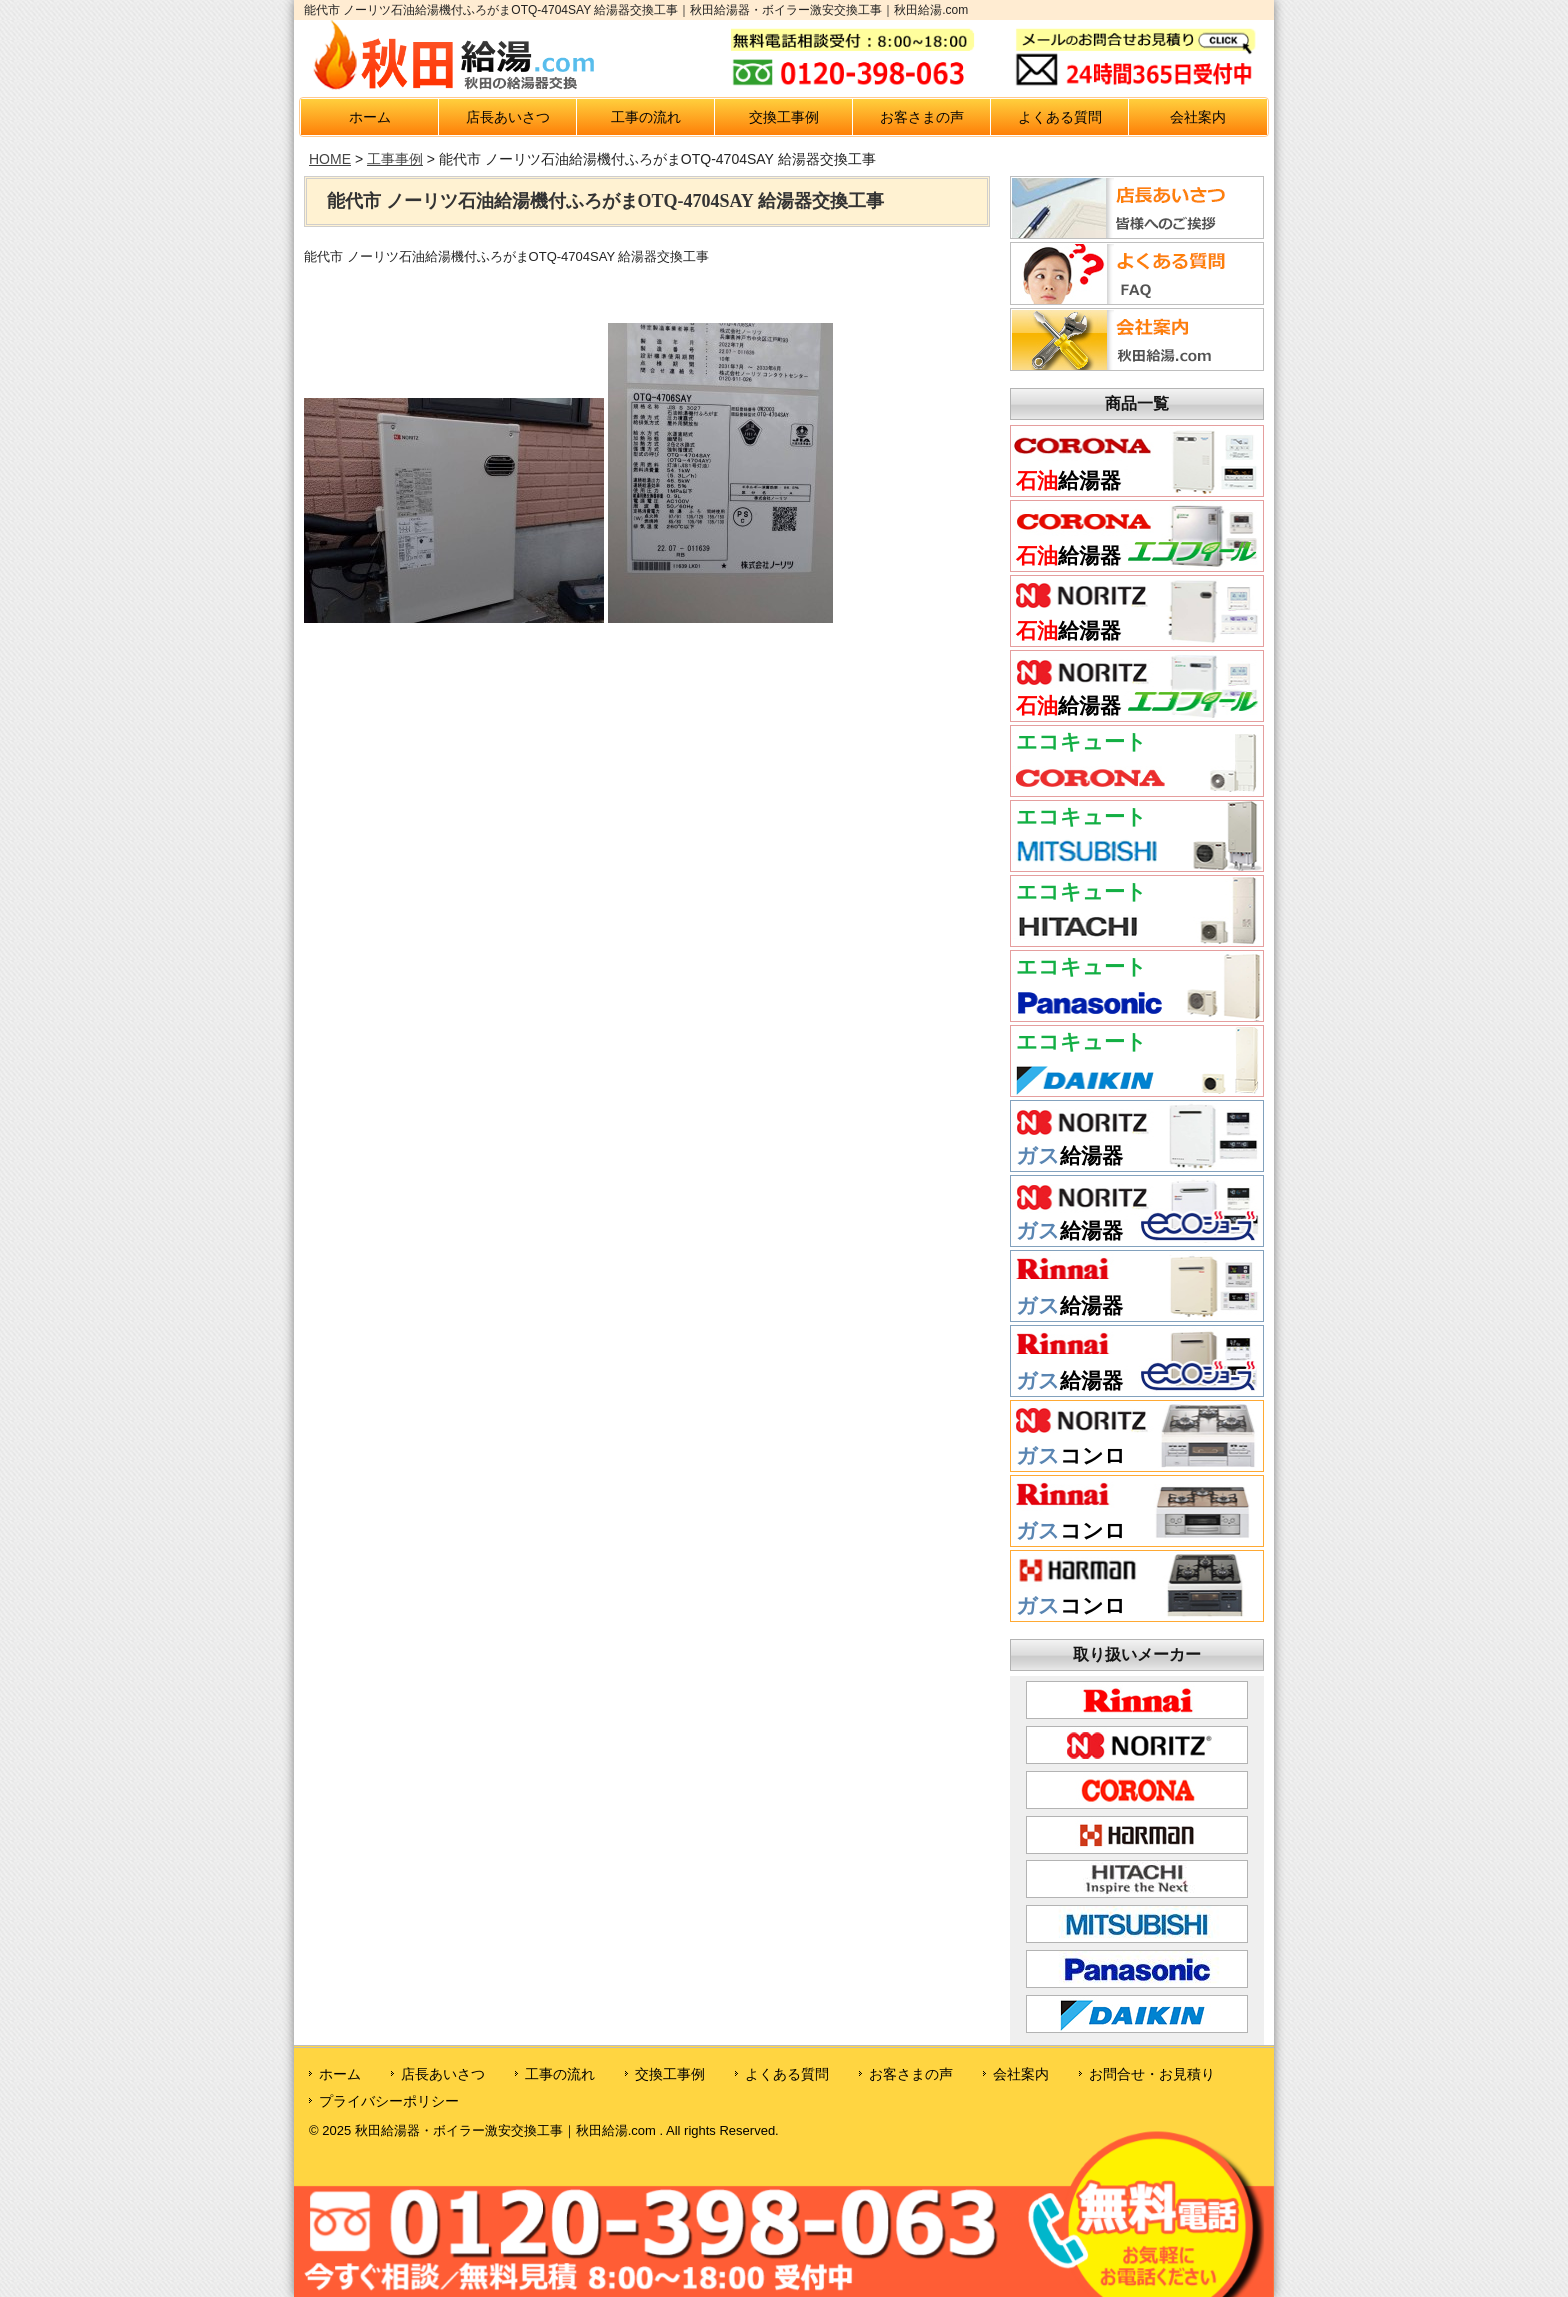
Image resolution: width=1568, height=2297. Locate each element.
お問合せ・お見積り (1152, 2074)
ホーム (370, 117)
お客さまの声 (922, 117)
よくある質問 (1060, 117)
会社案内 (1198, 117)
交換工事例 (784, 117)
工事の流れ (646, 117)
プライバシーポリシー (389, 2101)
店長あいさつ (508, 117)
